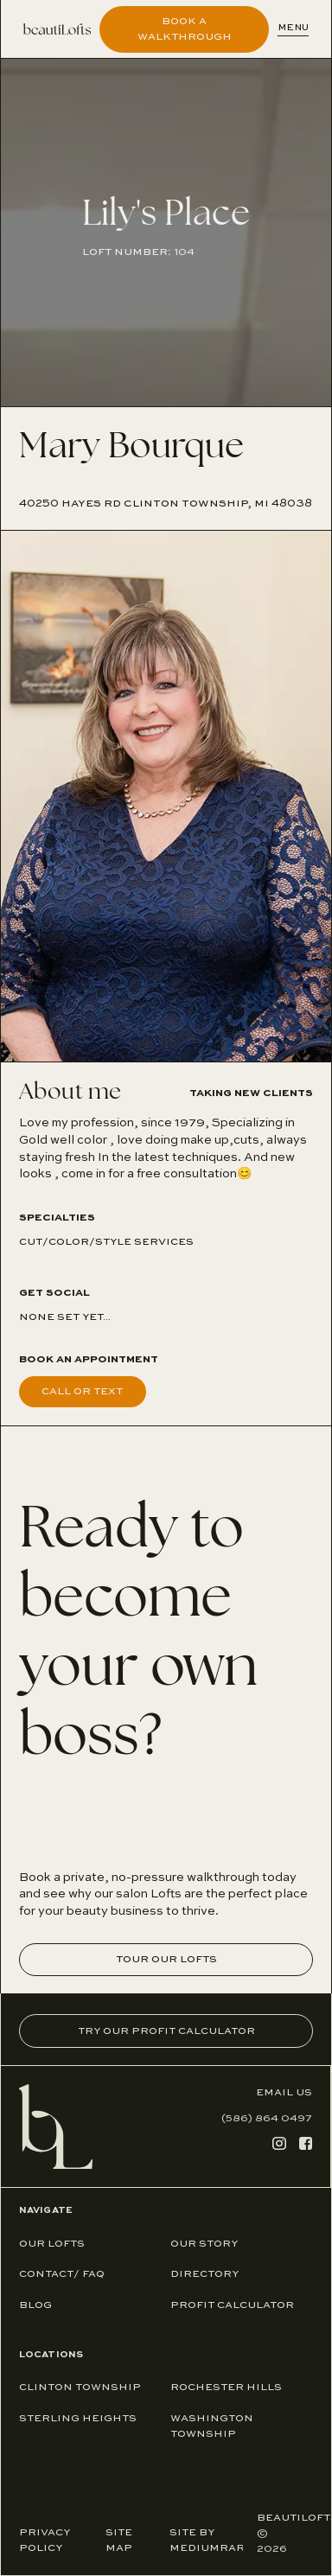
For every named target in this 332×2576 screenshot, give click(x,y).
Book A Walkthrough (184, 29)
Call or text (82, 1391)
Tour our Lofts (166, 1959)
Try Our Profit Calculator (166, 2031)
